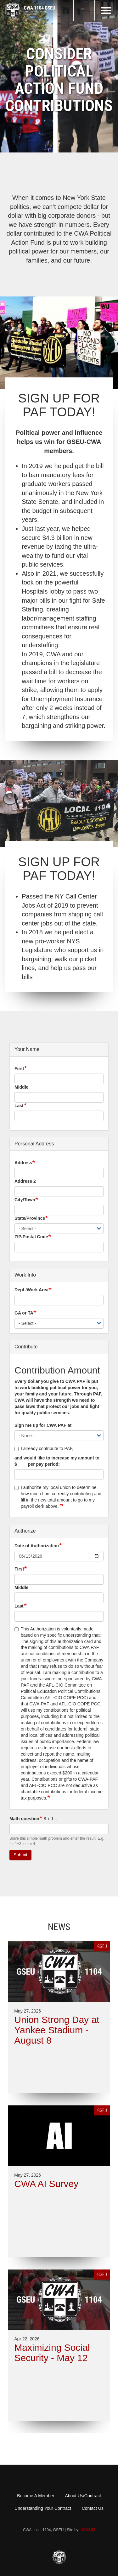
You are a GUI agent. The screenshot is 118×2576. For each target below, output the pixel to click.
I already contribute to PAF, (43, 1448)
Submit (20, 1854)
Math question (24, 1818)
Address (23, 1162)
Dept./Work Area (31, 1289)
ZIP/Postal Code (31, 1236)
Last (19, 1105)
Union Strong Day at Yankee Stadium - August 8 (56, 2029)
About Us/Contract (83, 2495)
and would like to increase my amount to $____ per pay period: (56, 1461)
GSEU (102, 1946)
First (19, 1068)
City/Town (24, 1199)
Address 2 (25, 1181)
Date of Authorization (36, 1545)
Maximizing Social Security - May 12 (52, 2352)
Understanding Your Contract (42, 2508)
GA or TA (23, 1312)
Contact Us (93, 2508)
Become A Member (35, 2495)
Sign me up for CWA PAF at (42, 1425)
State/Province (29, 1218)
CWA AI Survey (46, 2184)
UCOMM (88, 2530)
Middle (21, 1087)
